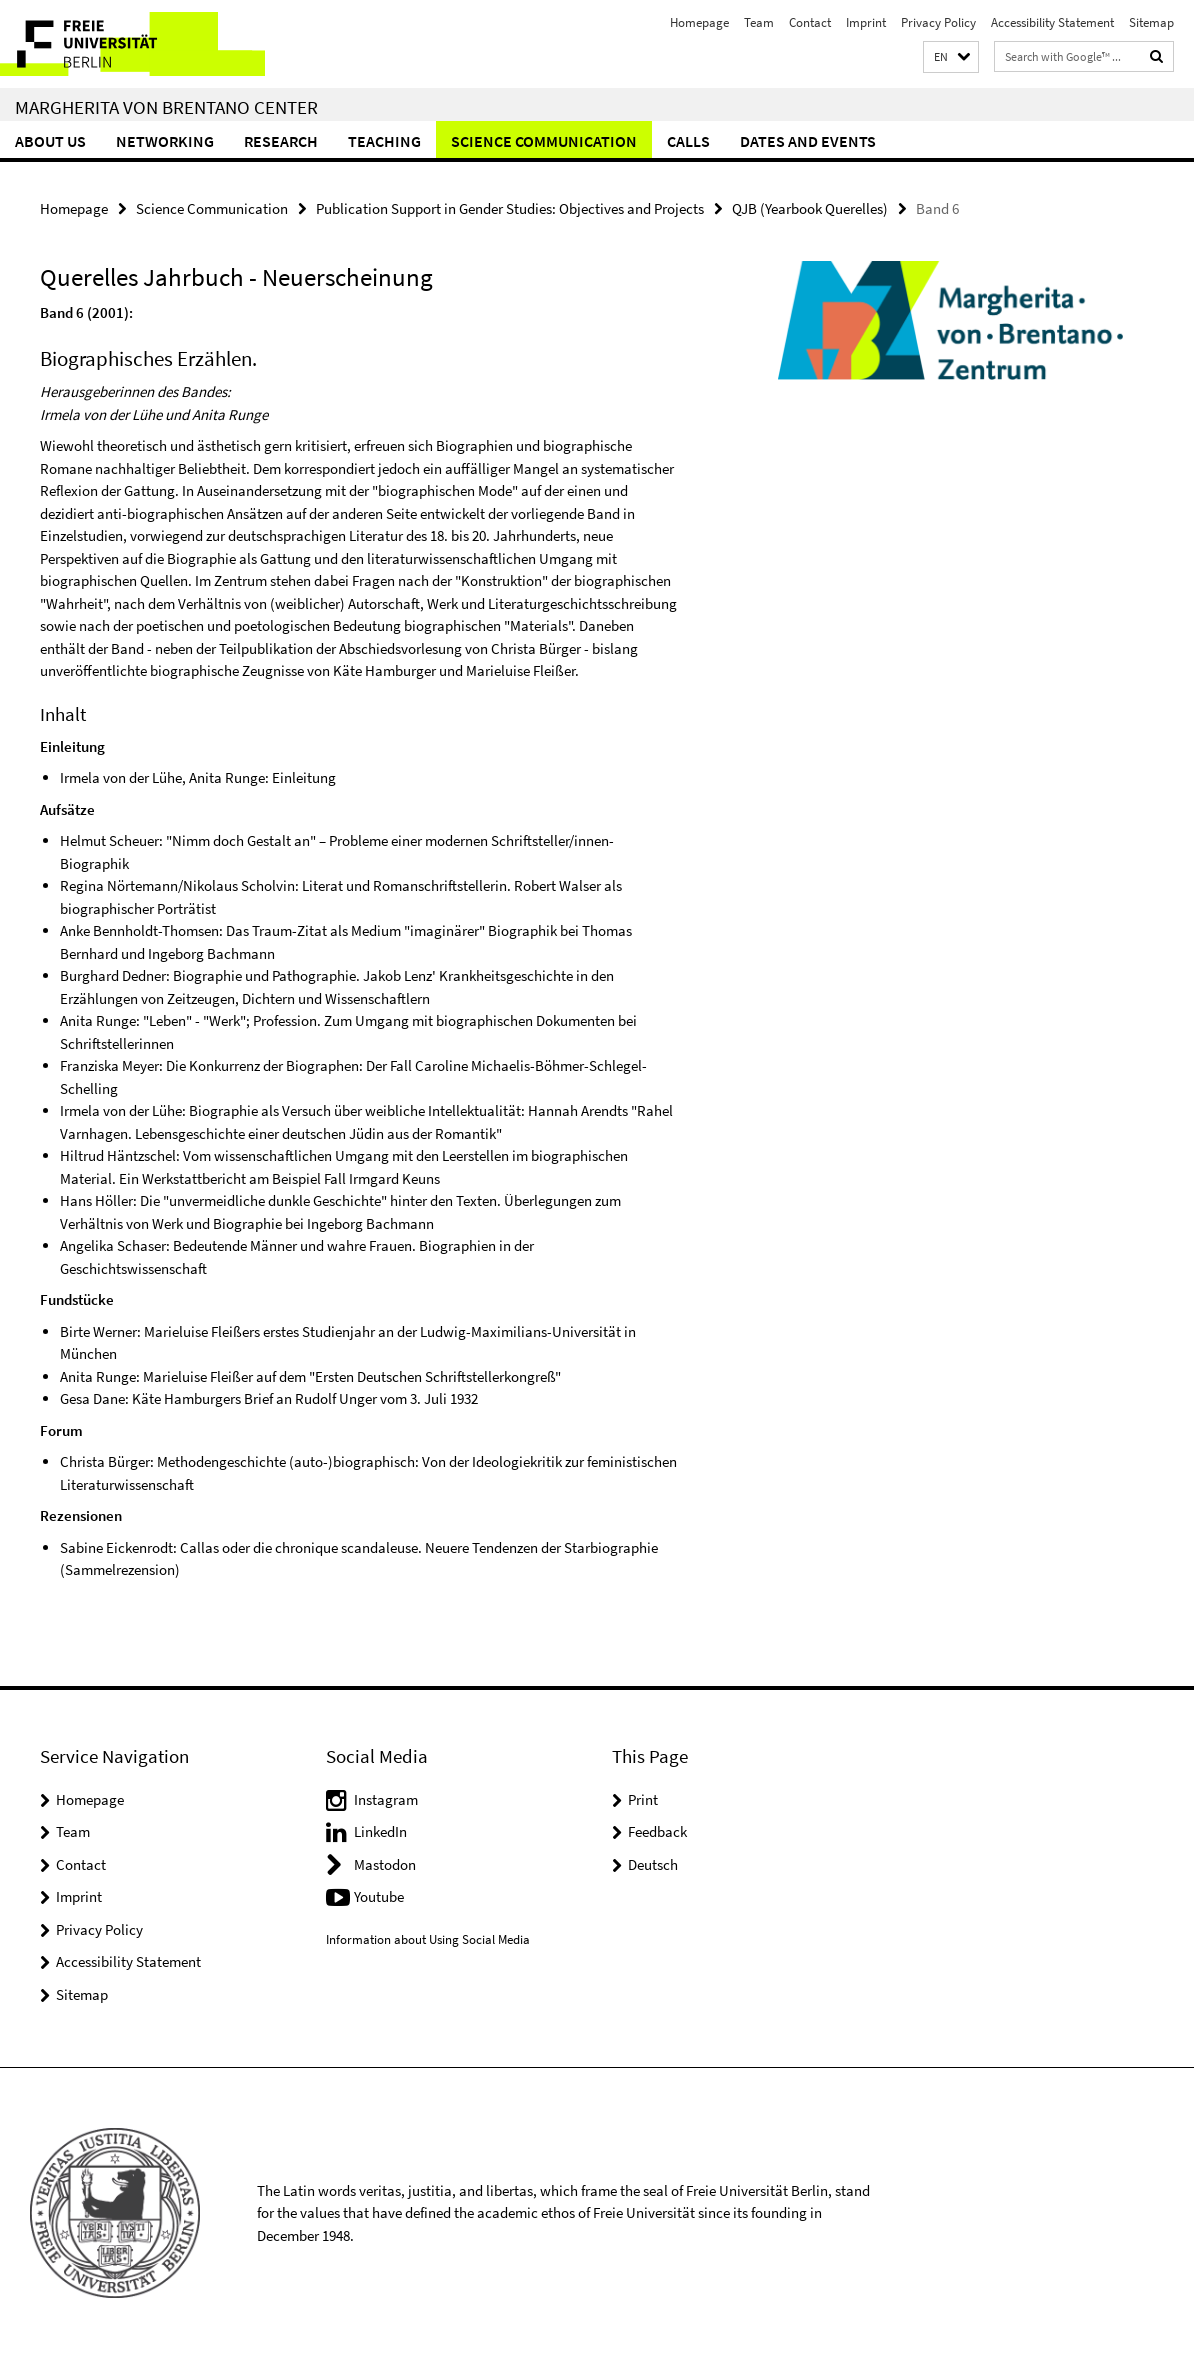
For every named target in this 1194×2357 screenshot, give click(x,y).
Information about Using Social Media (428, 1938)
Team (759, 22)
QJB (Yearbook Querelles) (810, 207)
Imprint (866, 22)
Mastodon (385, 1863)
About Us (50, 141)
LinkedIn (380, 1830)
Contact (810, 22)
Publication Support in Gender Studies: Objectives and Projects (510, 207)
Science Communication (544, 141)
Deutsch (653, 1863)
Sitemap (1151, 22)
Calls (688, 141)
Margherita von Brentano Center (166, 107)
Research (281, 141)
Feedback (657, 1830)
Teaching (384, 141)
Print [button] (643, 1798)
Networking (165, 141)
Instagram (386, 1798)
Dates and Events (808, 141)
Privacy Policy (938, 22)
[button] (951, 57)
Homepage (699, 22)
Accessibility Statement (1052, 22)
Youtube (379, 1895)
